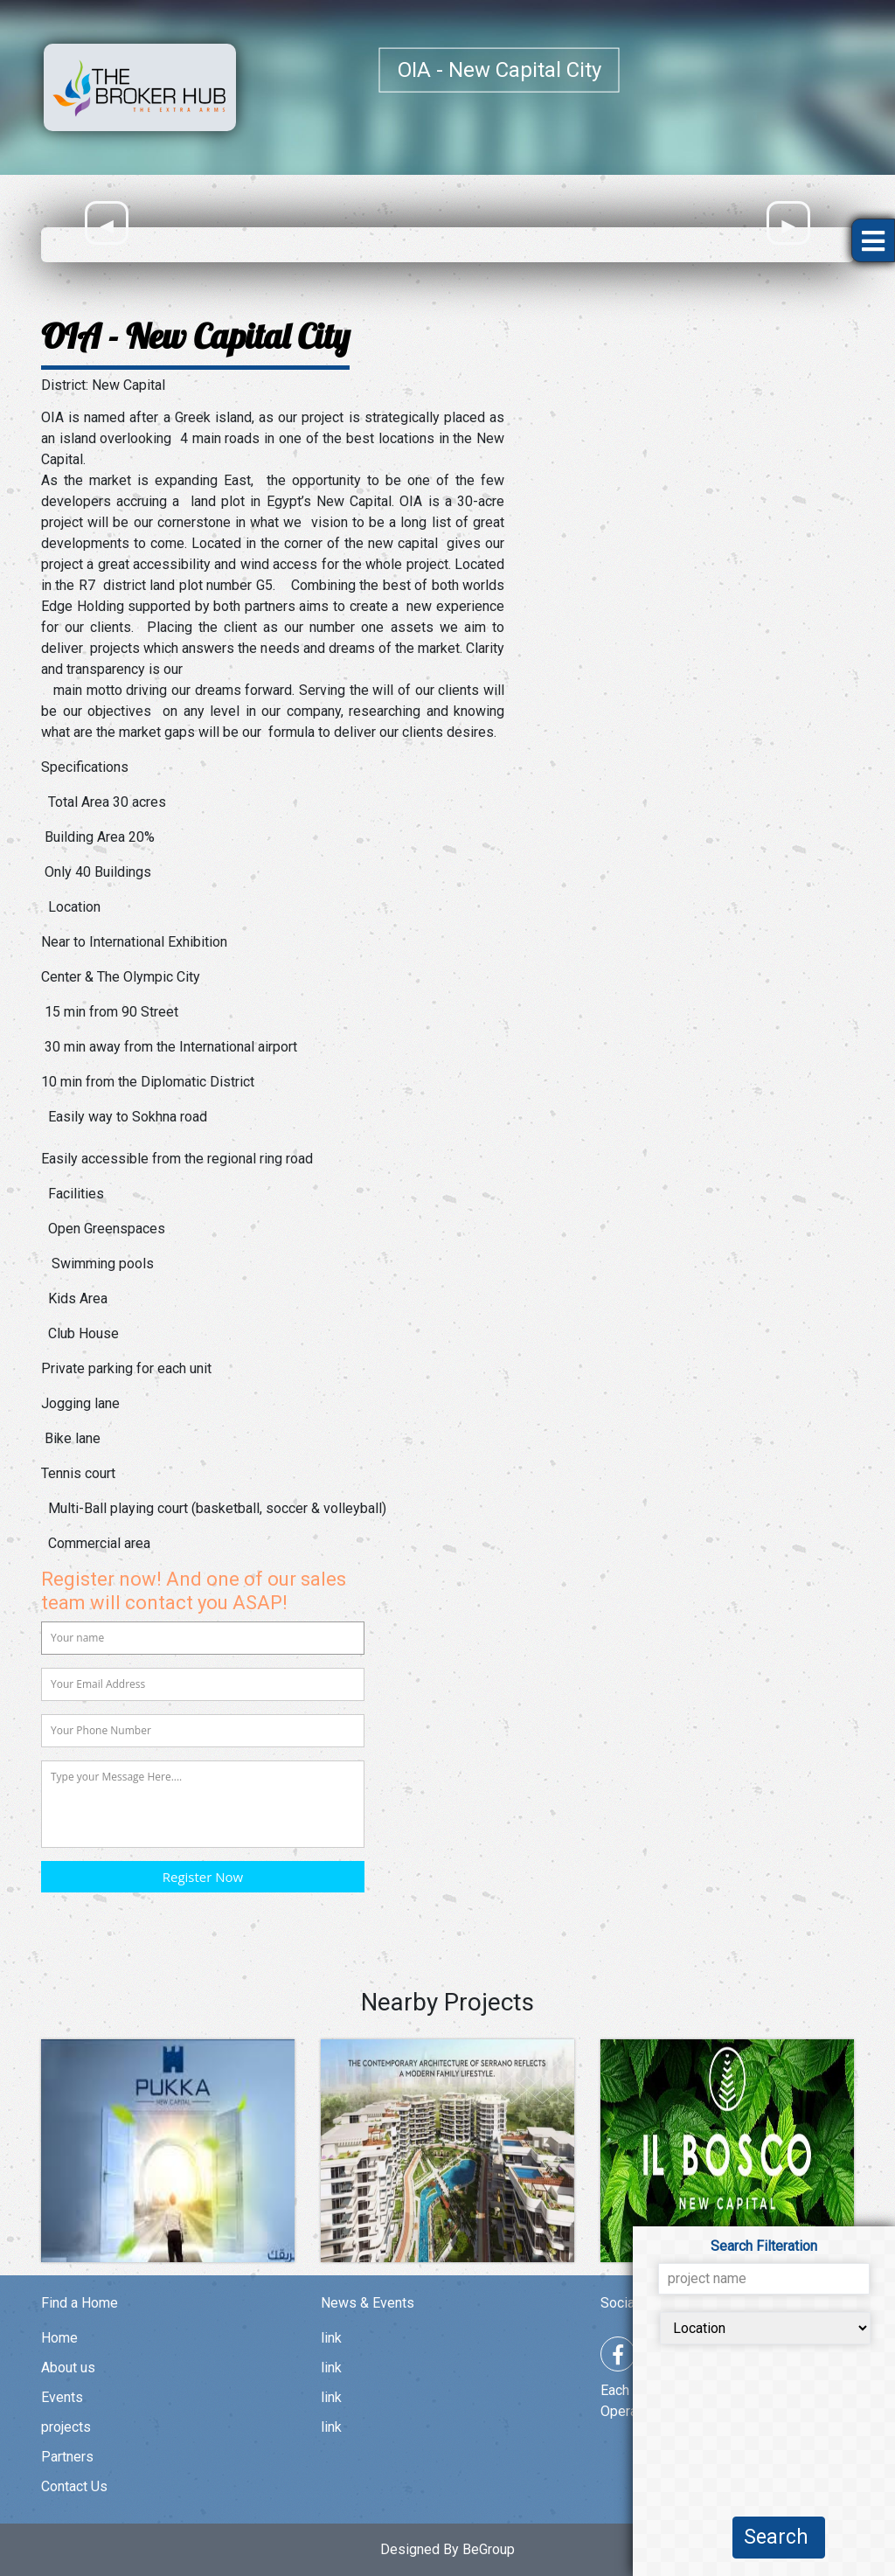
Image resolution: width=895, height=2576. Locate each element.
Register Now (203, 1876)
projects (66, 2427)
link (331, 2338)
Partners (67, 2456)
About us (68, 2367)
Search (779, 2537)
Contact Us (74, 2486)
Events (62, 2397)
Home (59, 2338)
